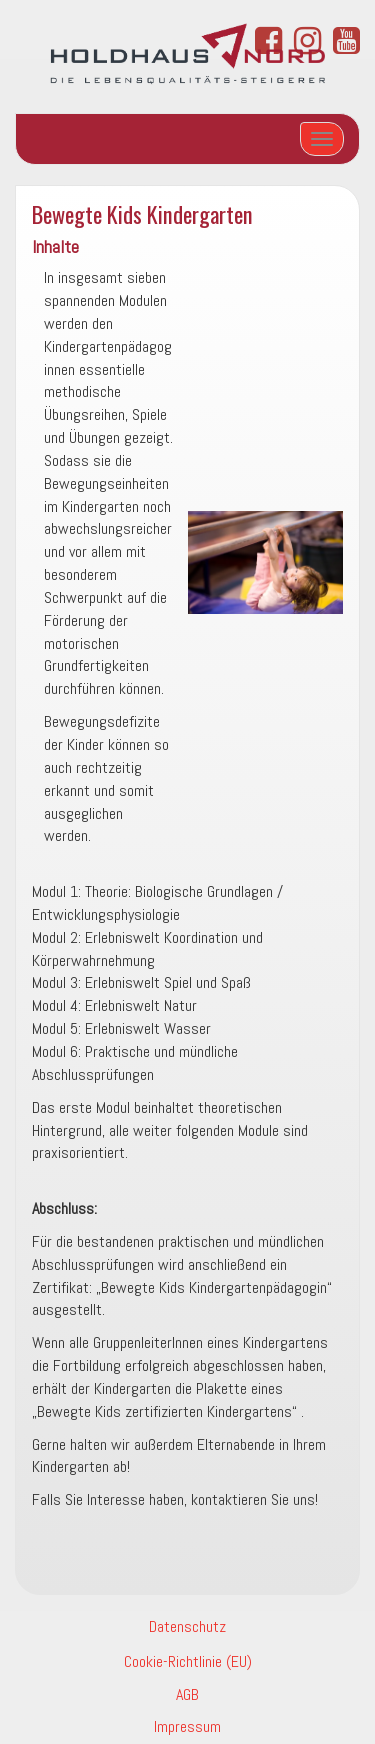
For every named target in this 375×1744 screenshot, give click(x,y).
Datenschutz (187, 1626)
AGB (187, 1694)
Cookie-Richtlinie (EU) (188, 1661)
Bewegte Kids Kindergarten (142, 213)
